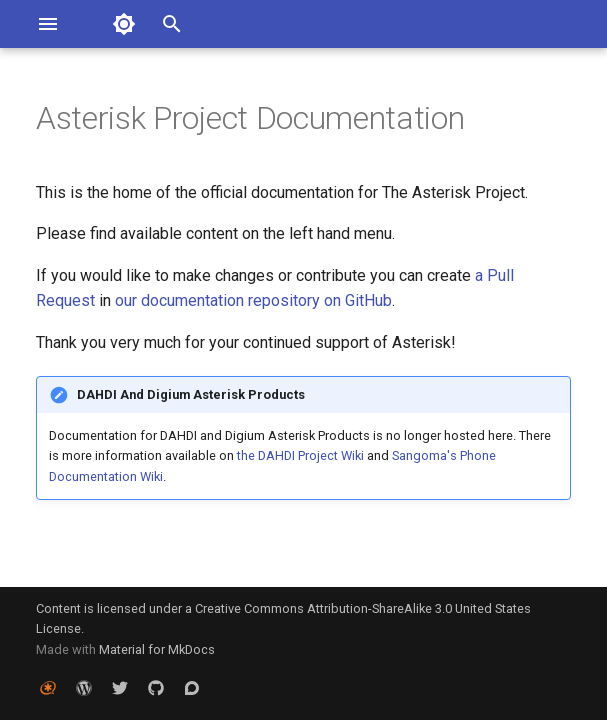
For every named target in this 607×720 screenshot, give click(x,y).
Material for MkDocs (157, 649)
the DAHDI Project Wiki (300, 455)
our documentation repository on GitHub (253, 300)
